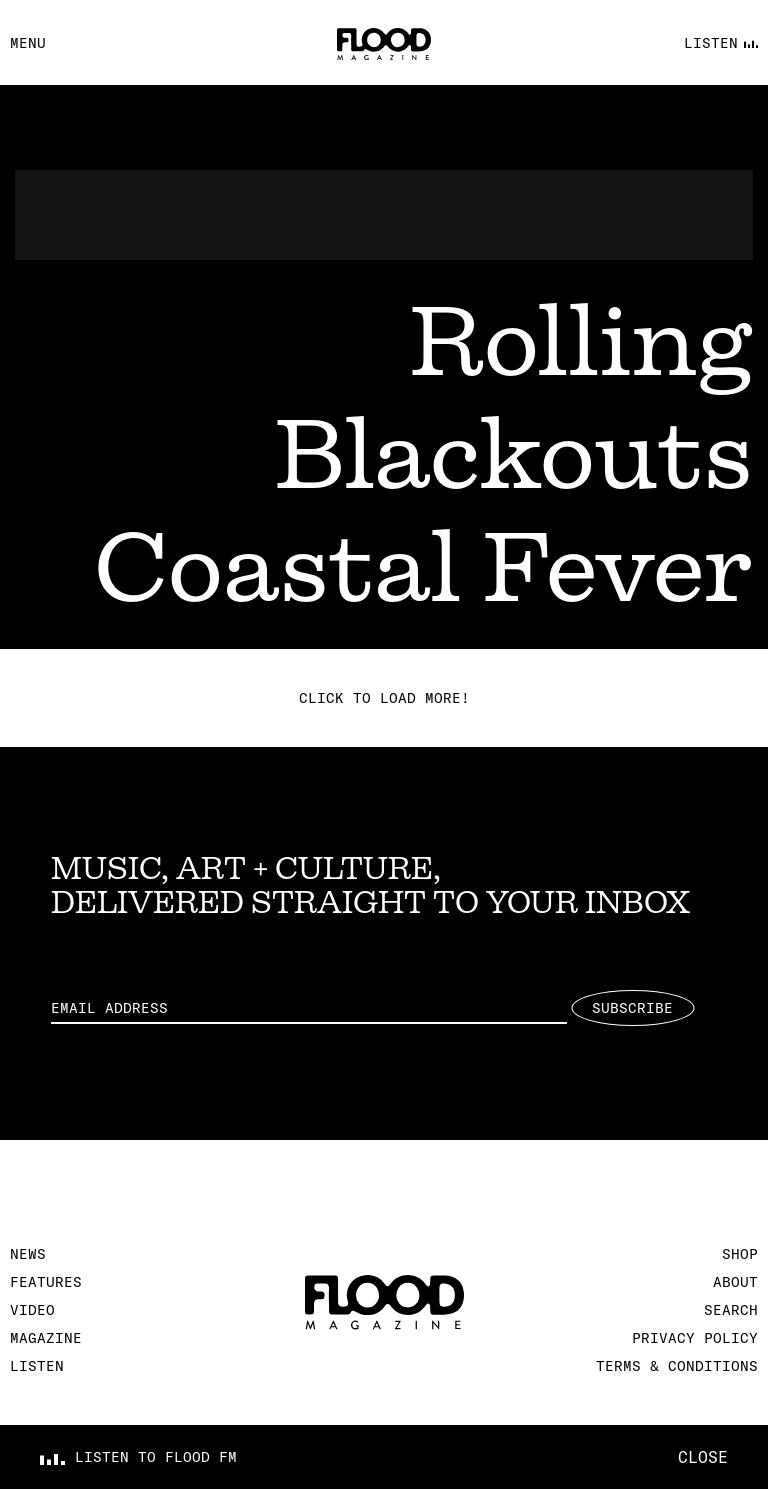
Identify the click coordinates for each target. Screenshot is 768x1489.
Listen (37, 1366)
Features (46, 1282)
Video (32, 1310)
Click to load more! (384, 698)
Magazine (46, 1338)
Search (731, 1310)
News (28, 1254)
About (735, 1282)
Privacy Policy (695, 1338)
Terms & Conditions (677, 1366)
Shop (740, 1254)
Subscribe (632, 1008)
